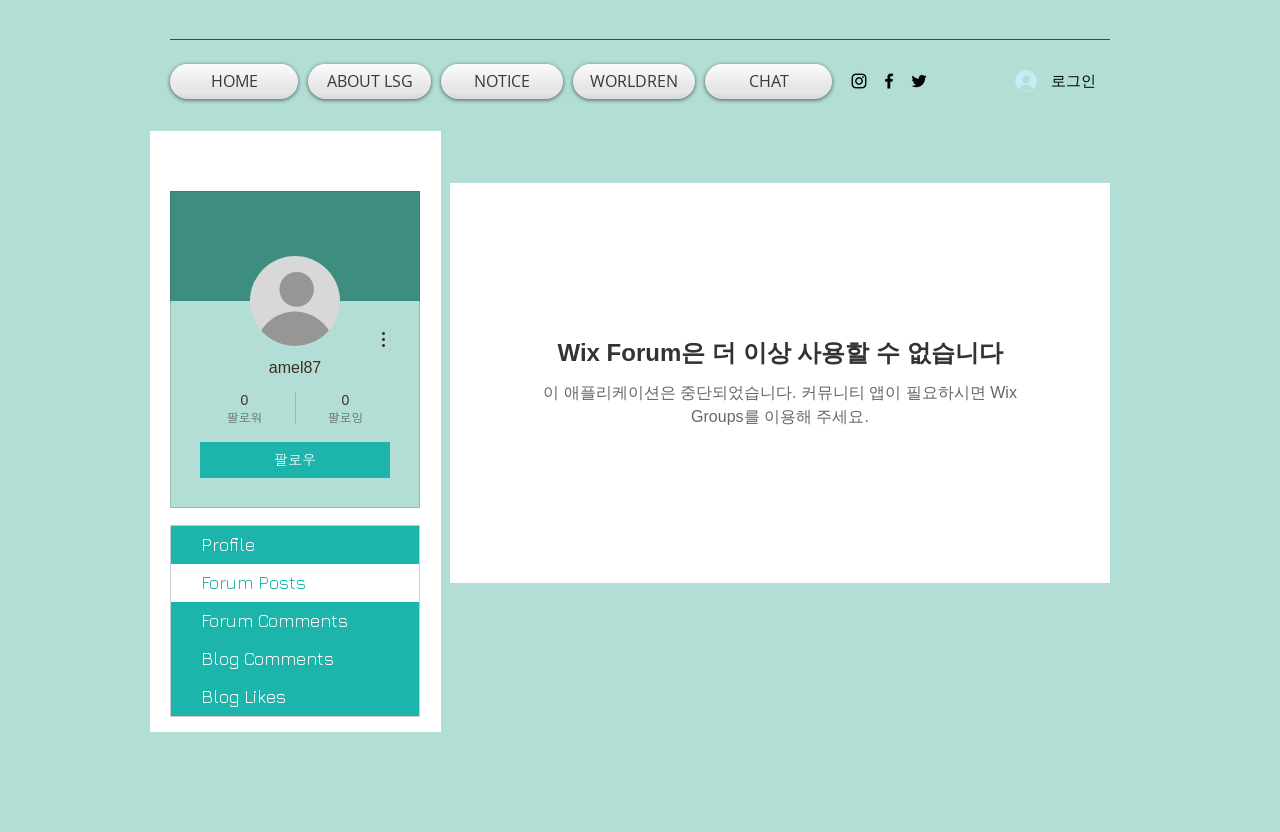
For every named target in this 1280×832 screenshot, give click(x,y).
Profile (228, 544)
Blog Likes (243, 696)
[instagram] (859, 81)
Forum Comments (274, 620)
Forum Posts (253, 582)
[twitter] (919, 81)
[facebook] (889, 81)
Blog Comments (267, 658)
